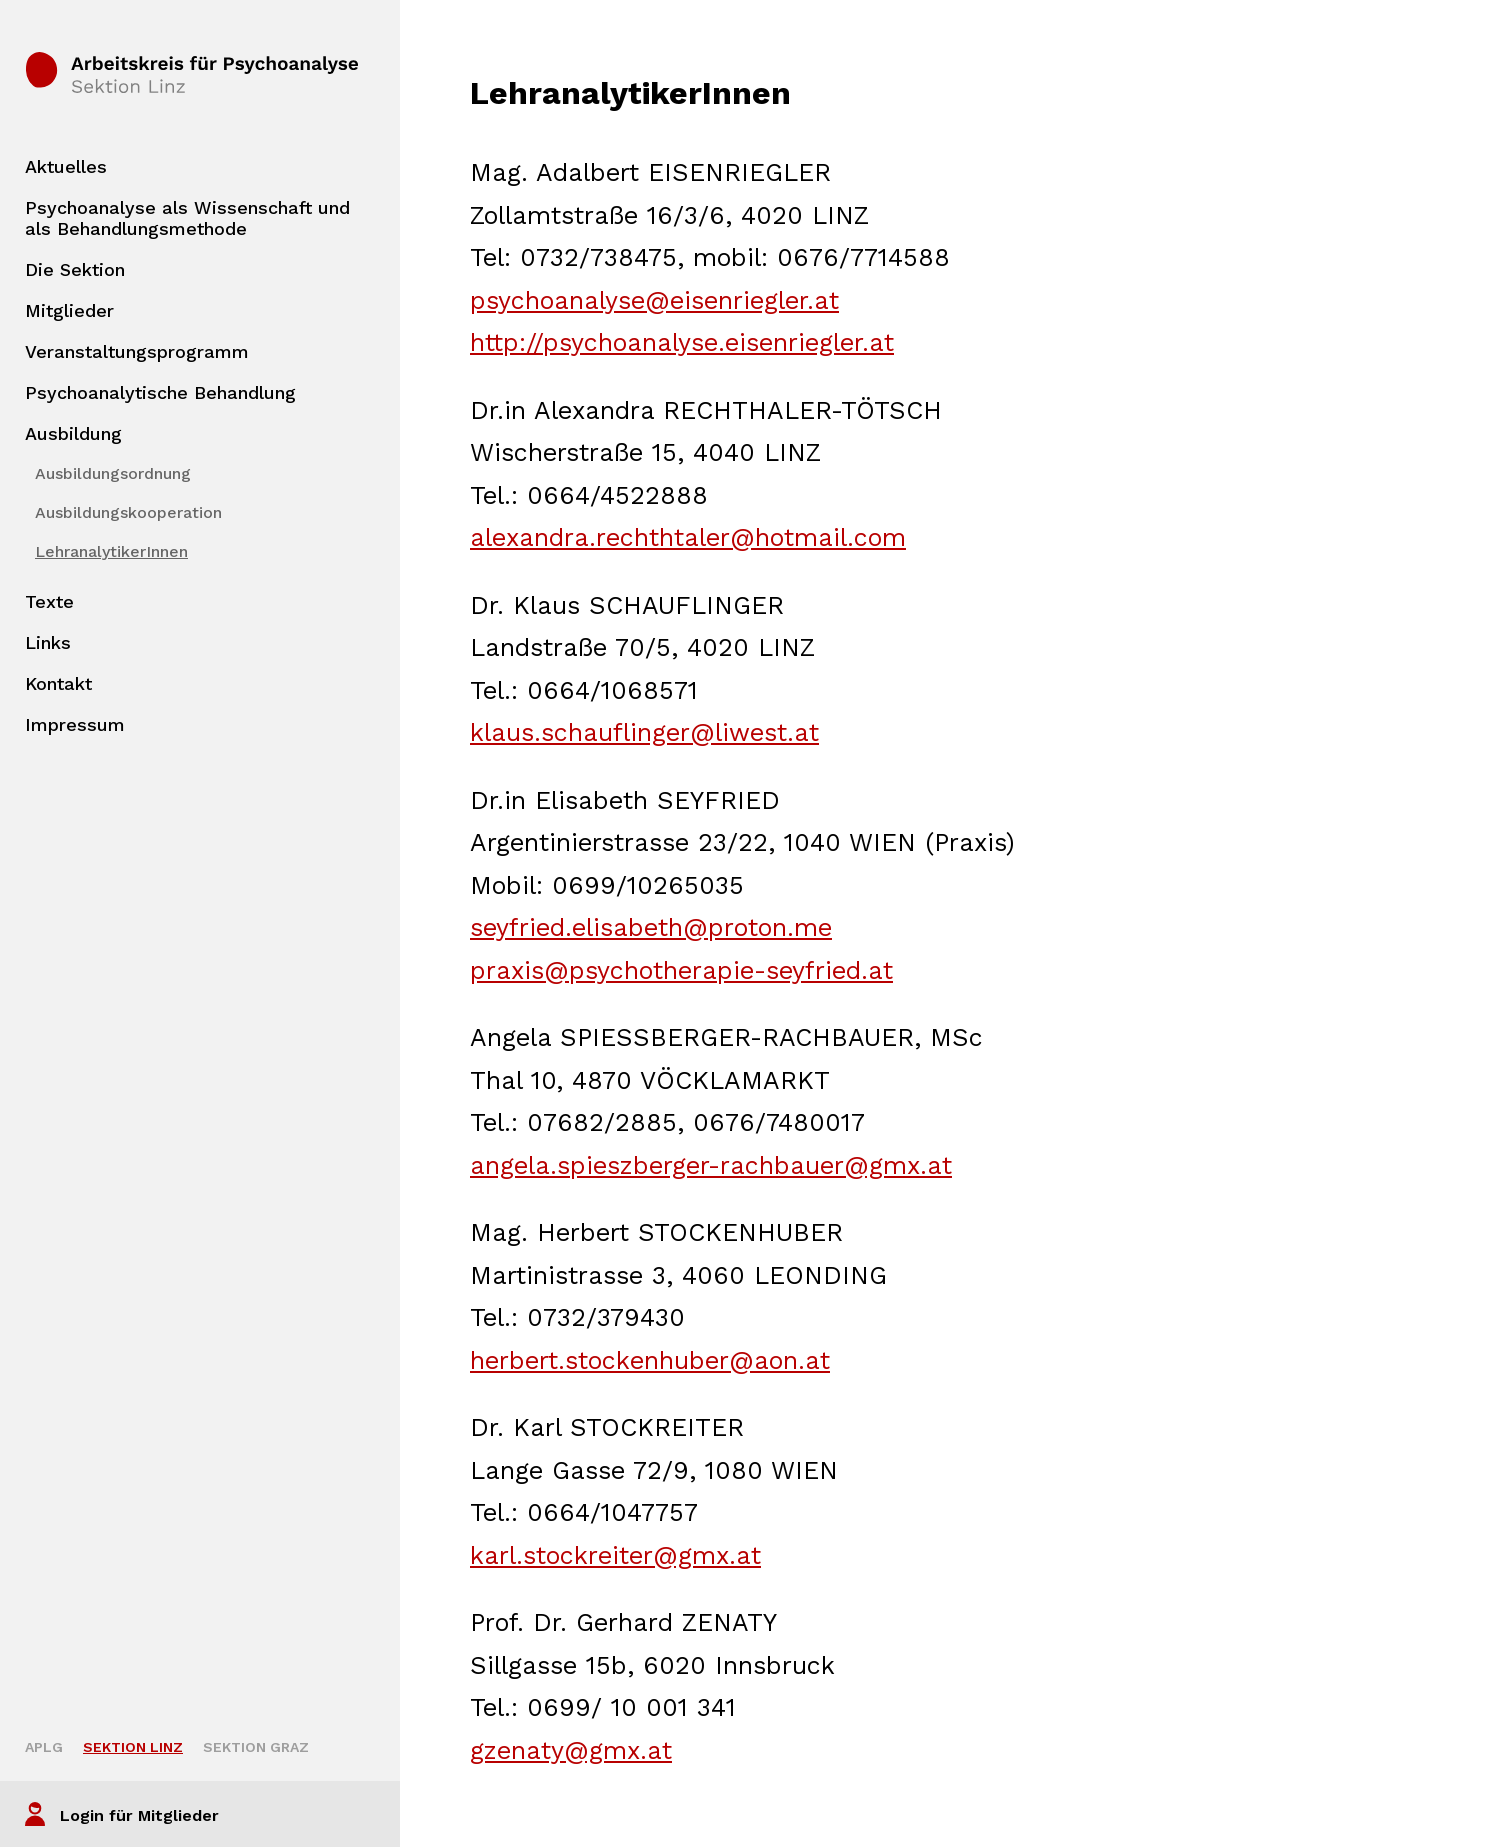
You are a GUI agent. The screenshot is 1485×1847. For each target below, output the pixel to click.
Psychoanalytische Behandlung (160, 392)
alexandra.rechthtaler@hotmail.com (688, 537)
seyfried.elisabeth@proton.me (651, 927)
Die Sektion (75, 269)
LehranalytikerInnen (111, 551)
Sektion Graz (256, 1747)
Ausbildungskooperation (128, 512)
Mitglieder (69, 310)
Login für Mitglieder (139, 1815)
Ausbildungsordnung (113, 473)
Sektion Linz (133, 1747)
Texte (49, 601)
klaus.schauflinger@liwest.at (644, 732)
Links (48, 642)
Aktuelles (66, 166)
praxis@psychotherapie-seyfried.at (681, 970)
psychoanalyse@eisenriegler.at (654, 300)
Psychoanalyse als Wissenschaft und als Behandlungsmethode (187, 218)
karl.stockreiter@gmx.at (615, 1555)
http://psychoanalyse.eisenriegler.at (682, 342)
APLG (44, 1747)
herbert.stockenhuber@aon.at (650, 1360)
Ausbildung (73, 433)
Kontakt (58, 683)
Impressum (75, 724)
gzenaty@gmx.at (571, 1750)
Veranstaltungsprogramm (137, 351)
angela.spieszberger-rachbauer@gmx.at (711, 1165)
